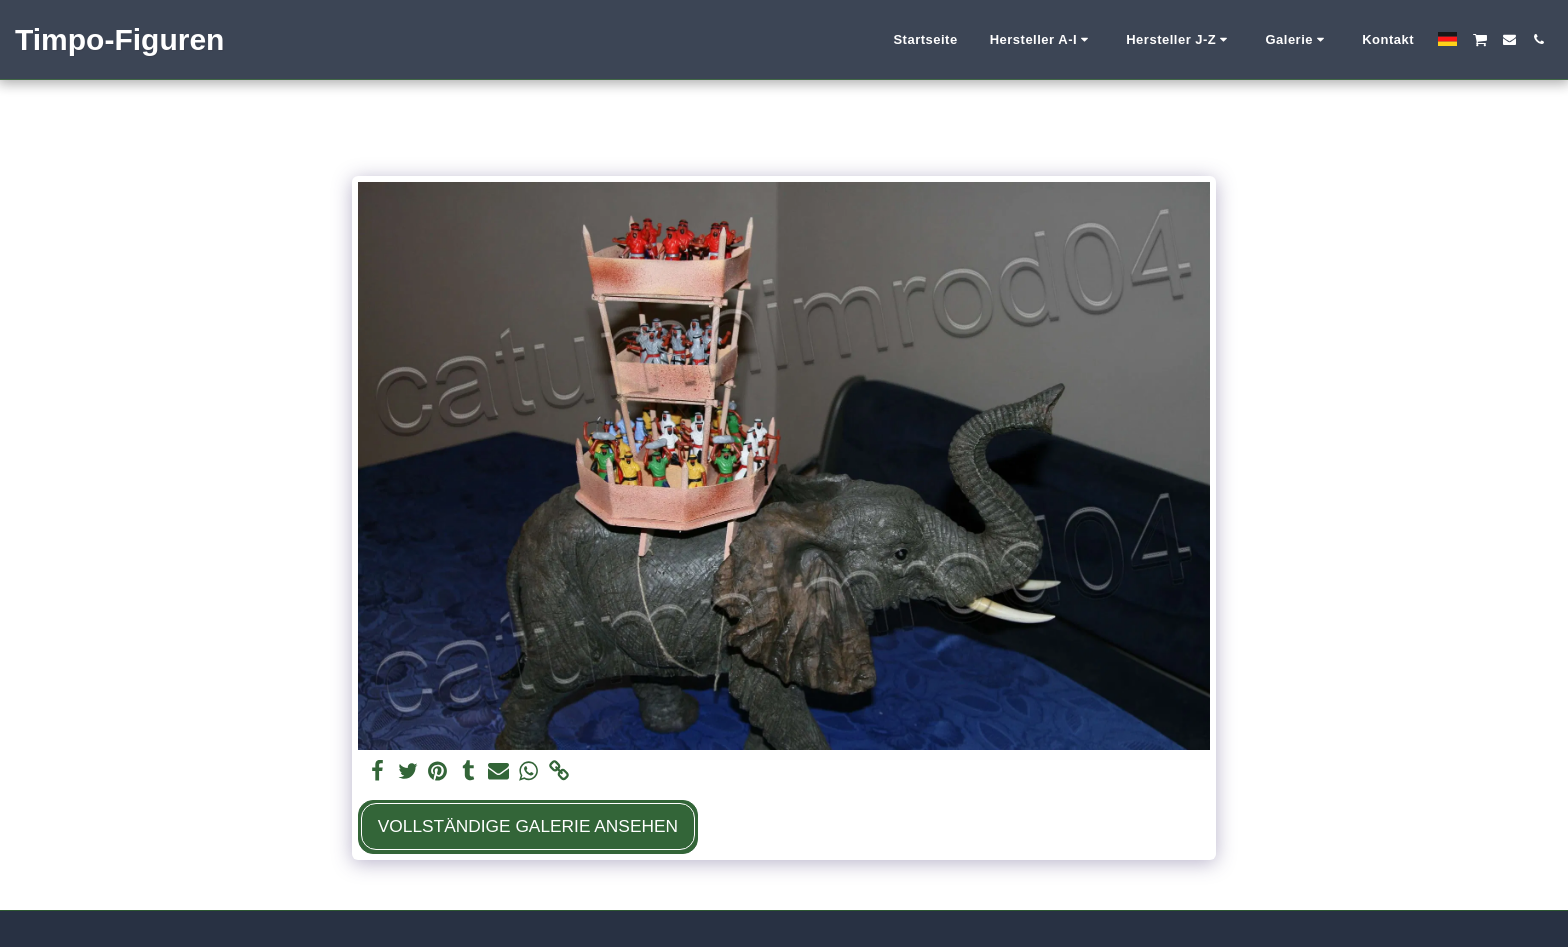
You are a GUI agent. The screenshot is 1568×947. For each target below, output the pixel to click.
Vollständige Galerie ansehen (528, 826)
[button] (1042, 40)
